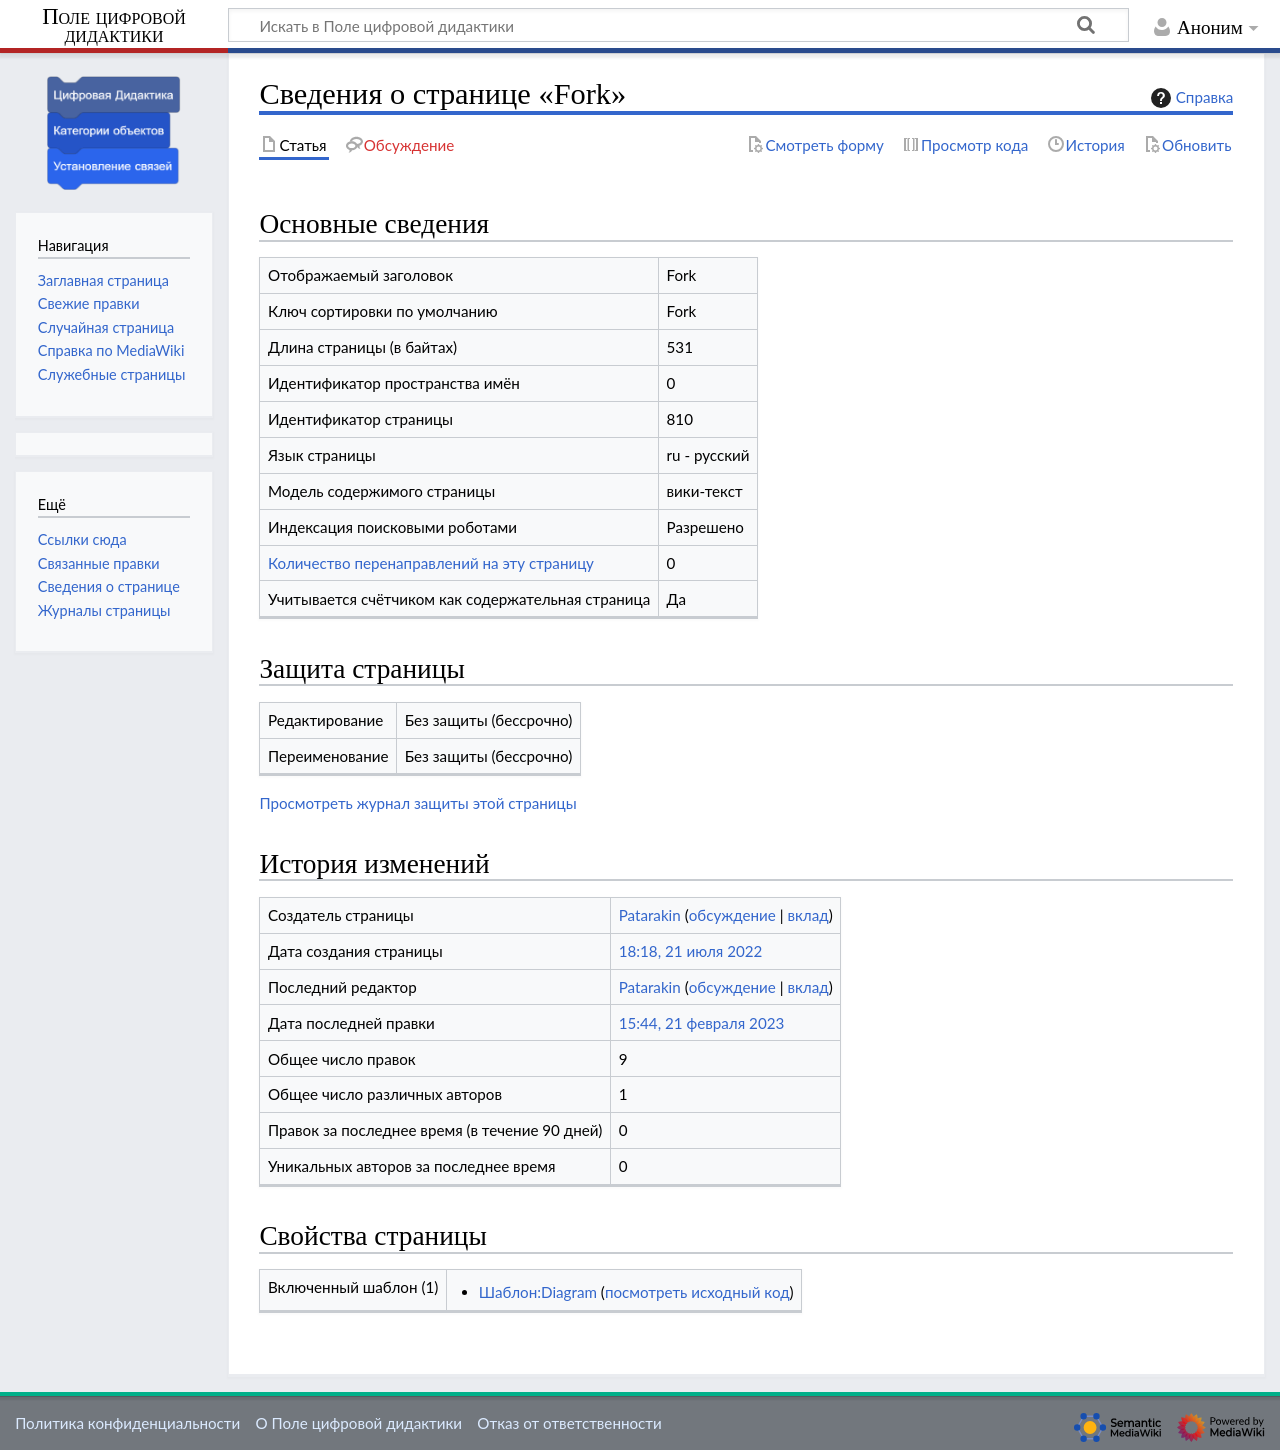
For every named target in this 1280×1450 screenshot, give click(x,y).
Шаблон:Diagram (538, 1292)
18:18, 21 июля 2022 (691, 951)
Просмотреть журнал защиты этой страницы (417, 803)
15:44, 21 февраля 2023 (702, 1023)
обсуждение (732, 915)
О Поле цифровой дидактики (358, 1423)
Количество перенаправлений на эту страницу (431, 563)
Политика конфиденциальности (127, 1423)
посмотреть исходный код (697, 1292)
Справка (1190, 98)
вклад (807, 915)
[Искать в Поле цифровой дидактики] (678, 25)
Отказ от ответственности (569, 1423)
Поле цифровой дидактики (114, 26)
